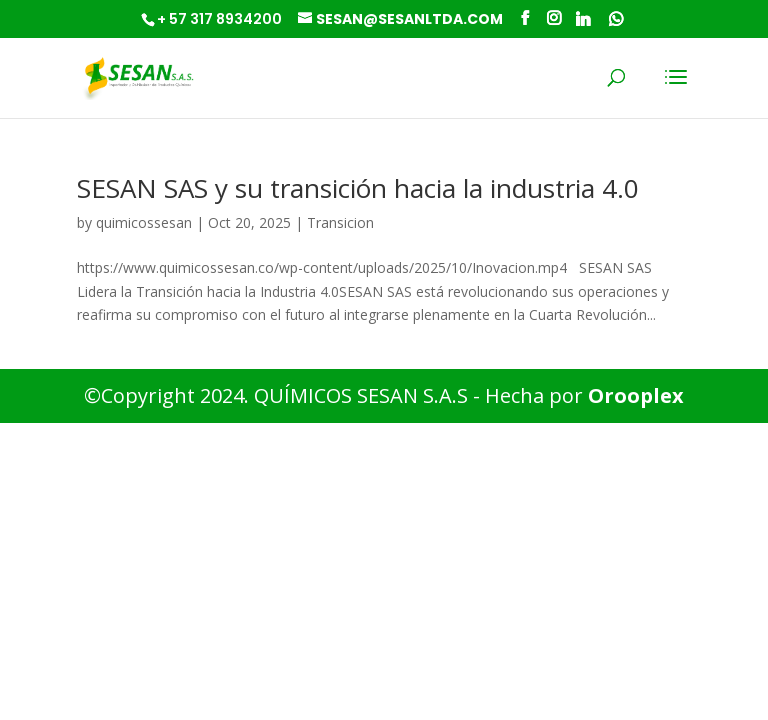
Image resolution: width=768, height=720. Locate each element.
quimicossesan (144, 222)
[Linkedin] (583, 19)
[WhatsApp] (616, 19)
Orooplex (636, 395)
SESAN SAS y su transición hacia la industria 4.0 (358, 188)
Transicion (340, 222)
